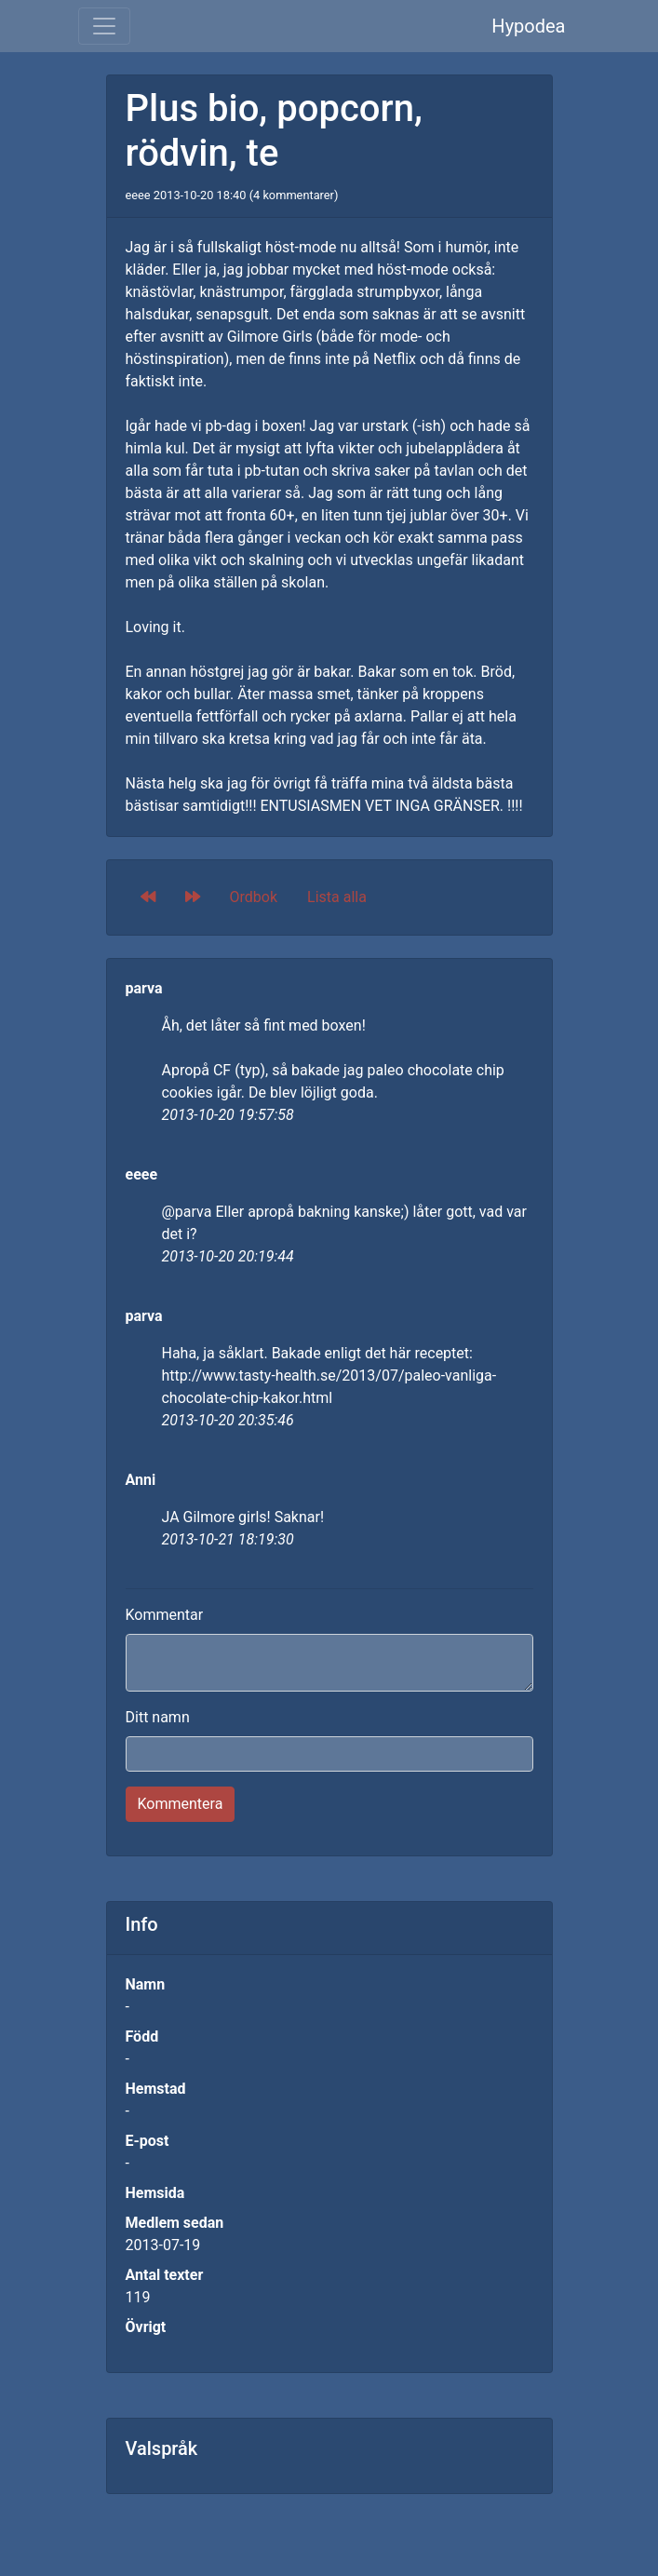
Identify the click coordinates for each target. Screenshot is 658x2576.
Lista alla (337, 897)
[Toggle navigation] (104, 26)
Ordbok (254, 897)
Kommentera (180, 1804)
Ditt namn (158, 1717)
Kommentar (165, 1615)
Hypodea (528, 26)
